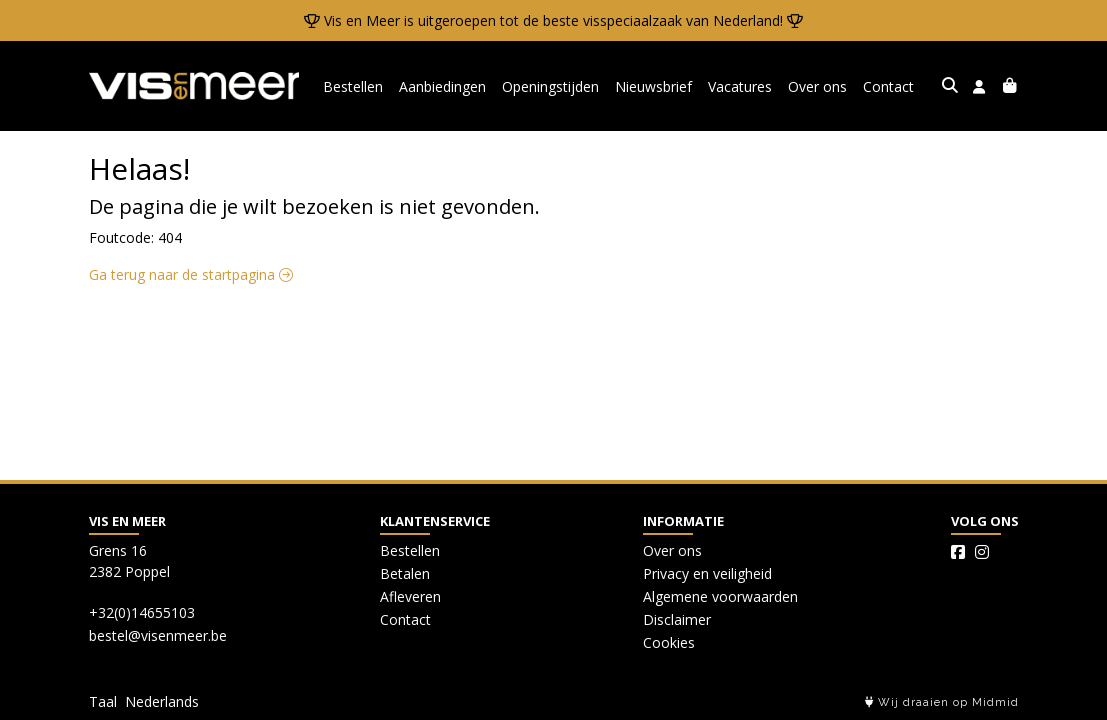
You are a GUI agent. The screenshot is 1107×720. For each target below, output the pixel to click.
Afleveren (410, 596)
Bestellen (353, 86)
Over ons (817, 86)
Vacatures (740, 86)
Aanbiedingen (442, 86)
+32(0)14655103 (142, 612)
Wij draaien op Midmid (942, 702)
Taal (103, 701)
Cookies (669, 642)
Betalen (405, 573)
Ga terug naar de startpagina (191, 274)
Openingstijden (550, 86)
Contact (888, 86)
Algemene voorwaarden (720, 596)
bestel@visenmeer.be (158, 635)
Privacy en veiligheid (707, 573)
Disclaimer (677, 619)
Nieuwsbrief (653, 86)
